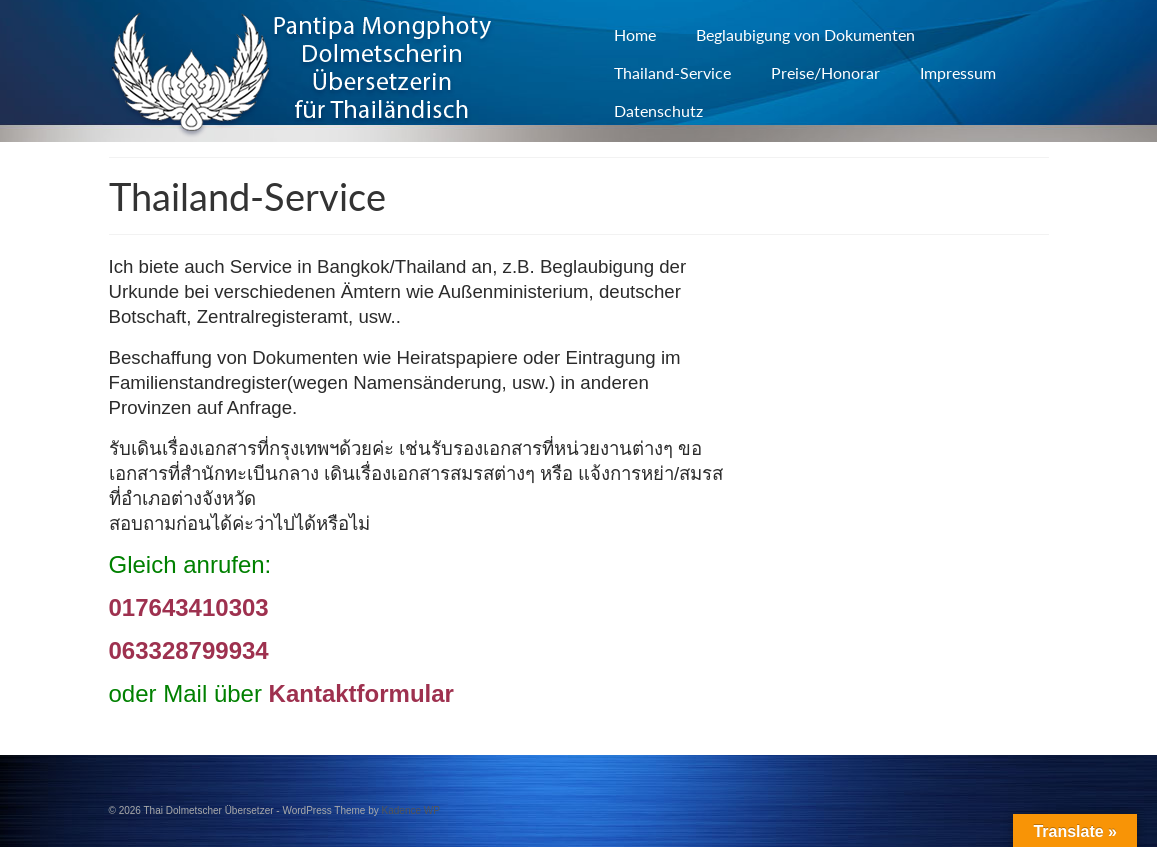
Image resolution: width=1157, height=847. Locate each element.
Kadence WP (411, 810)
